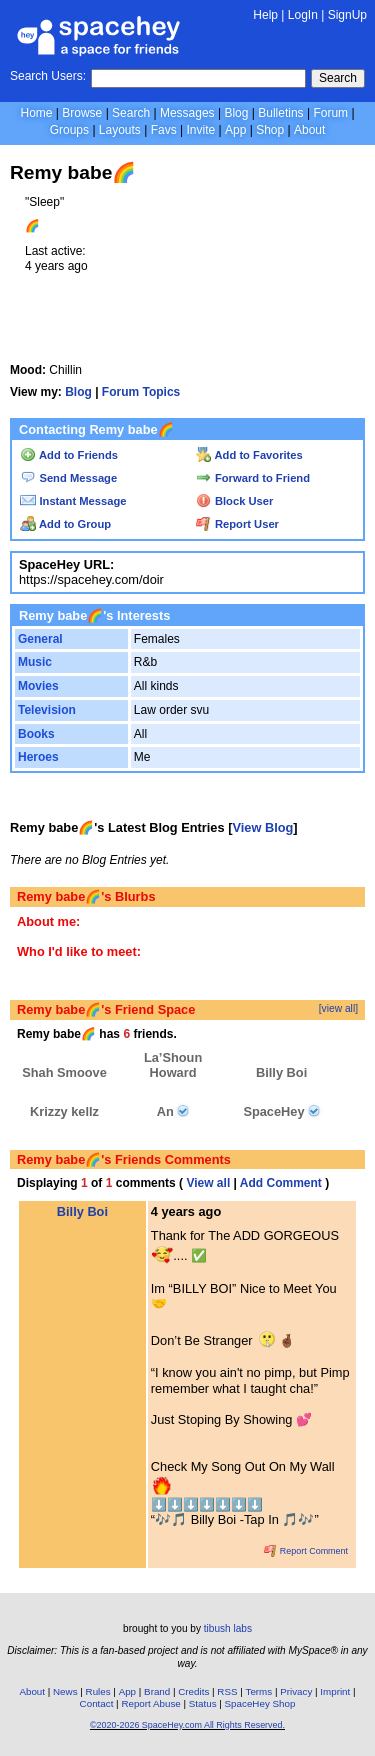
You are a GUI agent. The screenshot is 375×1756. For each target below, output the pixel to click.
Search (338, 78)
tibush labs (228, 1628)
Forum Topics (141, 392)
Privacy (296, 1691)
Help (265, 15)
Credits (193, 1691)
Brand (157, 1691)
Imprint (335, 1691)
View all (208, 1183)
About (309, 130)
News (65, 1691)
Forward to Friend (253, 478)
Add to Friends (69, 455)
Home (36, 113)
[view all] (338, 1008)
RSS (227, 1691)
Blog (236, 113)
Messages (187, 113)
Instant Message (73, 501)
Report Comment (306, 1551)
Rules (98, 1691)
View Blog (262, 827)
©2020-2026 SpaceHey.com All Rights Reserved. (187, 1725)
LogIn (303, 15)
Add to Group (65, 524)
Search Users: (48, 76)
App (235, 130)
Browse (82, 113)
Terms (259, 1691)
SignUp (347, 15)
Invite (200, 130)
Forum (330, 113)
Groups (69, 130)
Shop (270, 130)
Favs (164, 130)
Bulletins (280, 113)
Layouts (120, 130)
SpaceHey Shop (260, 1703)
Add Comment (281, 1183)
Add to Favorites (249, 455)
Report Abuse (150, 1703)
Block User (235, 501)
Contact (97, 1703)
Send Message (68, 478)
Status (203, 1703)
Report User (237, 524)
